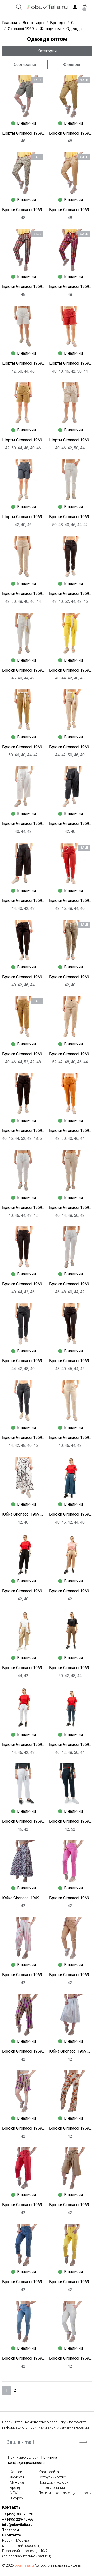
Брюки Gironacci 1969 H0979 (70, 1054)
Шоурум (16, 2498)
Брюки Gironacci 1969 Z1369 (70, 1591)
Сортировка (25, 64)
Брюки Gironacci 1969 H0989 (70, 670)
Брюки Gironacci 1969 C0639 (70, 133)
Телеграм (10, 2530)
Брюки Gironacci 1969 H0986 (23, 823)
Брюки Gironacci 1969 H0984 (23, 900)
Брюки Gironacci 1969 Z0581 (70, 2358)
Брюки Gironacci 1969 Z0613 (23, 2128)
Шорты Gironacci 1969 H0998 (23, 363)
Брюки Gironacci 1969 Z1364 (70, 1744)
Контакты (18, 2472)
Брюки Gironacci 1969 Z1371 (23, 1591)
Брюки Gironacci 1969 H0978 (23, 1130)
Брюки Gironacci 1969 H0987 (70, 747)
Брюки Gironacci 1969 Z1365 (23, 1744)
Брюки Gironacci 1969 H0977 (70, 1130)
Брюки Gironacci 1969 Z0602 (70, 2128)
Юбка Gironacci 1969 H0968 (23, 1514)
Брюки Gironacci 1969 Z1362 (23, 1821)
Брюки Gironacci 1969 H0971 (70, 1360)
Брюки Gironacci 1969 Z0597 (23, 2204)
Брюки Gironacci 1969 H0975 (70, 1207)
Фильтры (71, 64)
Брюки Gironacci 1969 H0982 (23, 977)
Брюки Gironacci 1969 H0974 (23, 1284)
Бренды (16, 2488)
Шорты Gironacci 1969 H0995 (70, 440)
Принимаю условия (32, 2460)
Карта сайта (49, 2472)
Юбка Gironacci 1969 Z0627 (23, 1898)
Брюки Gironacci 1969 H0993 (70, 516)
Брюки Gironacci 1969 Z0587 (70, 2281)
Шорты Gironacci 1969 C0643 (23, 133)
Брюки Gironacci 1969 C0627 (23, 286)
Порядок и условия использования (54, 2485)
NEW (14, 2493)
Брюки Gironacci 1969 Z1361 (70, 1821)
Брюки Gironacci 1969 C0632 (23, 209)
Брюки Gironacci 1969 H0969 (70, 1437)
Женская (17, 2477)
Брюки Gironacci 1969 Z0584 (23, 2358)
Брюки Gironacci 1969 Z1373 (70, 1514)
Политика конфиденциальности (65, 2493)
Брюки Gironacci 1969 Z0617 (70, 1974)
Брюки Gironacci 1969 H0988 (23, 747)
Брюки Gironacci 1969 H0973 (70, 1284)
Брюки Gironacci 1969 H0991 (70, 593)
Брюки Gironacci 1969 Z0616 (23, 2051)
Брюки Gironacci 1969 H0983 (70, 900)
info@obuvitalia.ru (17, 2525)
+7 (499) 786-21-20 (17, 2514)
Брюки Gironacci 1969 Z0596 (70, 2204)
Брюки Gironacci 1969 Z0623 (23, 1974)
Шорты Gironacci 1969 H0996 (23, 440)
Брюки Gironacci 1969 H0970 (23, 1437)
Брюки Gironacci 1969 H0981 (70, 977)
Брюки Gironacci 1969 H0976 (23, 1207)
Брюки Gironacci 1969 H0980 (23, 1054)
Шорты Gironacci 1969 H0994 (23, 516)
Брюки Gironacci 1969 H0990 (23, 670)
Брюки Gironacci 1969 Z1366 (70, 1667)
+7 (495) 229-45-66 (17, 2519)
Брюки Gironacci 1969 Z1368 (23, 1667)
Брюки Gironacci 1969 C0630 (70, 209)
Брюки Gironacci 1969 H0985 (70, 823)
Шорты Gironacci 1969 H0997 (70, 363)
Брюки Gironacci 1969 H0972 (23, 1360)
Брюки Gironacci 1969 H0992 (23, 593)
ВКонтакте (11, 2535)
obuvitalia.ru (24, 2565)
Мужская (17, 2482)
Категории (47, 51)
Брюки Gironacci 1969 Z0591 (23, 2281)
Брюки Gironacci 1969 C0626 (70, 286)
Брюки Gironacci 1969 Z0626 (70, 1898)
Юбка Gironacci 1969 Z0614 (70, 2051)
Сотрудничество (52, 2477)
